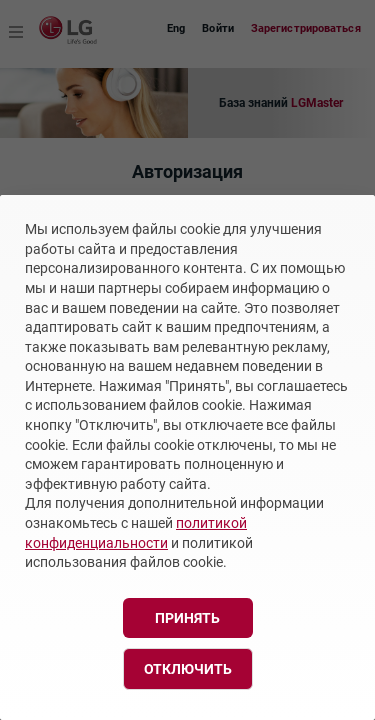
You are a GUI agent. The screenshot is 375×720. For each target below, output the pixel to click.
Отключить (188, 669)
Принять (187, 618)
